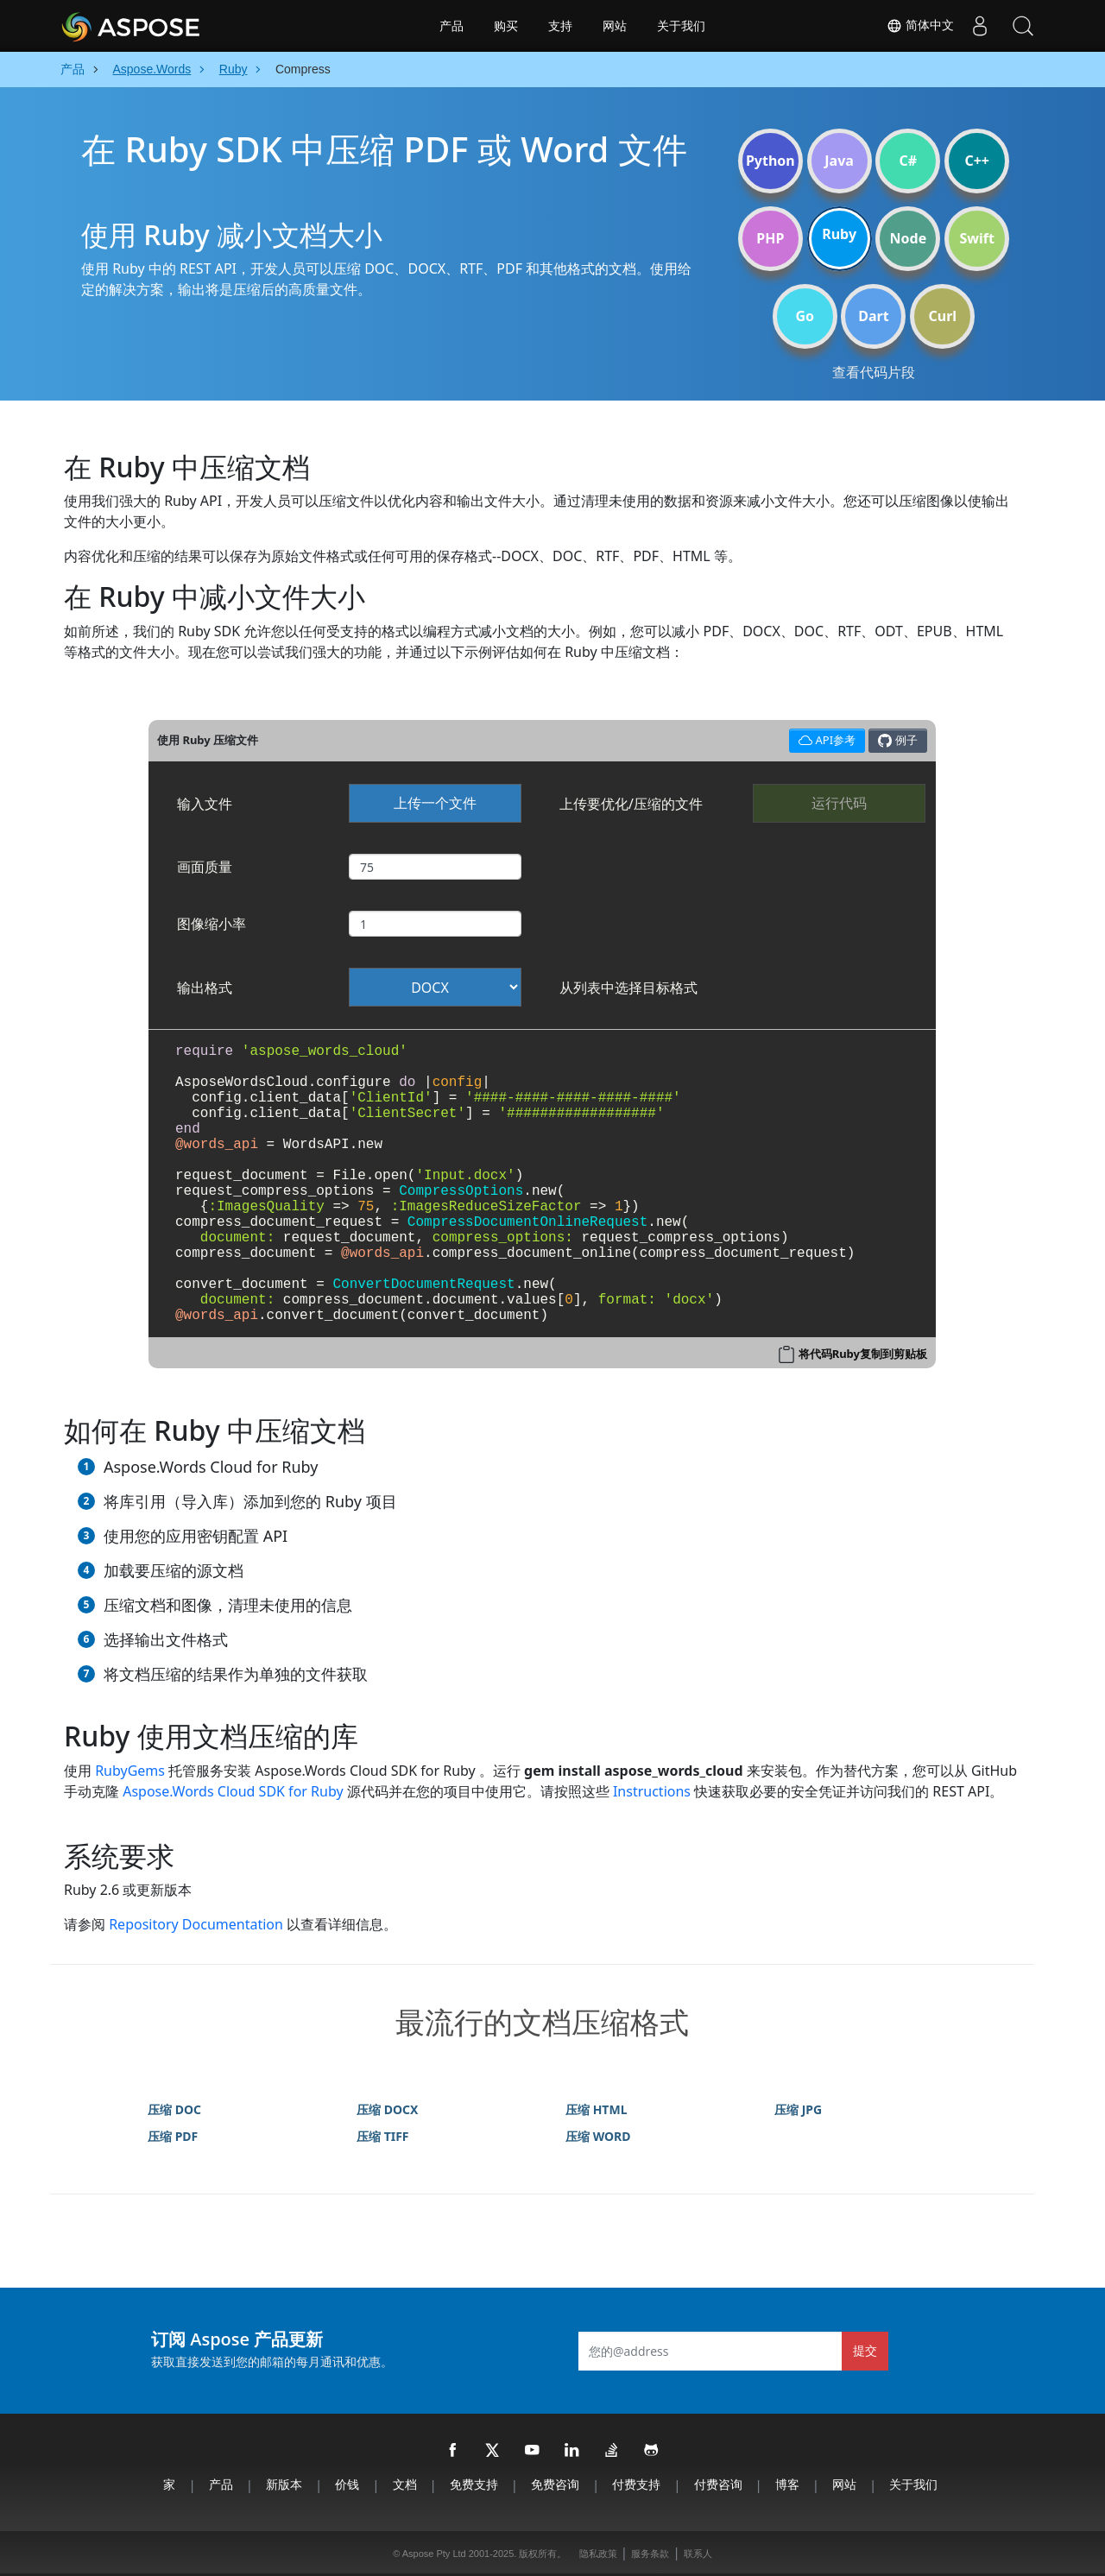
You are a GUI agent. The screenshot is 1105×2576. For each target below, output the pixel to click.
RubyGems (130, 1770)
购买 (506, 26)
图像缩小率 (211, 923)
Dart (873, 315)
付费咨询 (718, 2484)
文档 (405, 2484)
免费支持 (474, 2484)
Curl (942, 315)
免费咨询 (555, 2484)
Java (839, 160)
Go (804, 315)
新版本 (284, 2484)
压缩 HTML (596, 2109)
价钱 (347, 2484)
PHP (770, 238)
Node (908, 238)
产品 (451, 26)
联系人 (698, 2553)
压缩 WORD (598, 2136)
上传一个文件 (435, 802)
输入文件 (204, 803)
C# (909, 160)
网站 (615, 26)
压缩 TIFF (383, 2136)
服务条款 (650, 2553)
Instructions (652, 1791)
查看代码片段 (873, 372)
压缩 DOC (174, 2109)
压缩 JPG (798, 2109)
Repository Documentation (196, 1924)
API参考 (825, 738)
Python (770, 160)
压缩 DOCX (387, 2109)
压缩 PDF (173, 2136)
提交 (865, 2350)
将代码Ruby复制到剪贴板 (863, 1353)
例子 (897, 740)
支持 (560, 26)
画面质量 (204, 866)
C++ (976, 160)
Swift (976, 238)
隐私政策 (598, 2553)
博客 (787, 2484)
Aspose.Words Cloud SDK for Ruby (233, 1791)
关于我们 (681, 26)
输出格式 (204, 987)
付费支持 (636, 2484)
